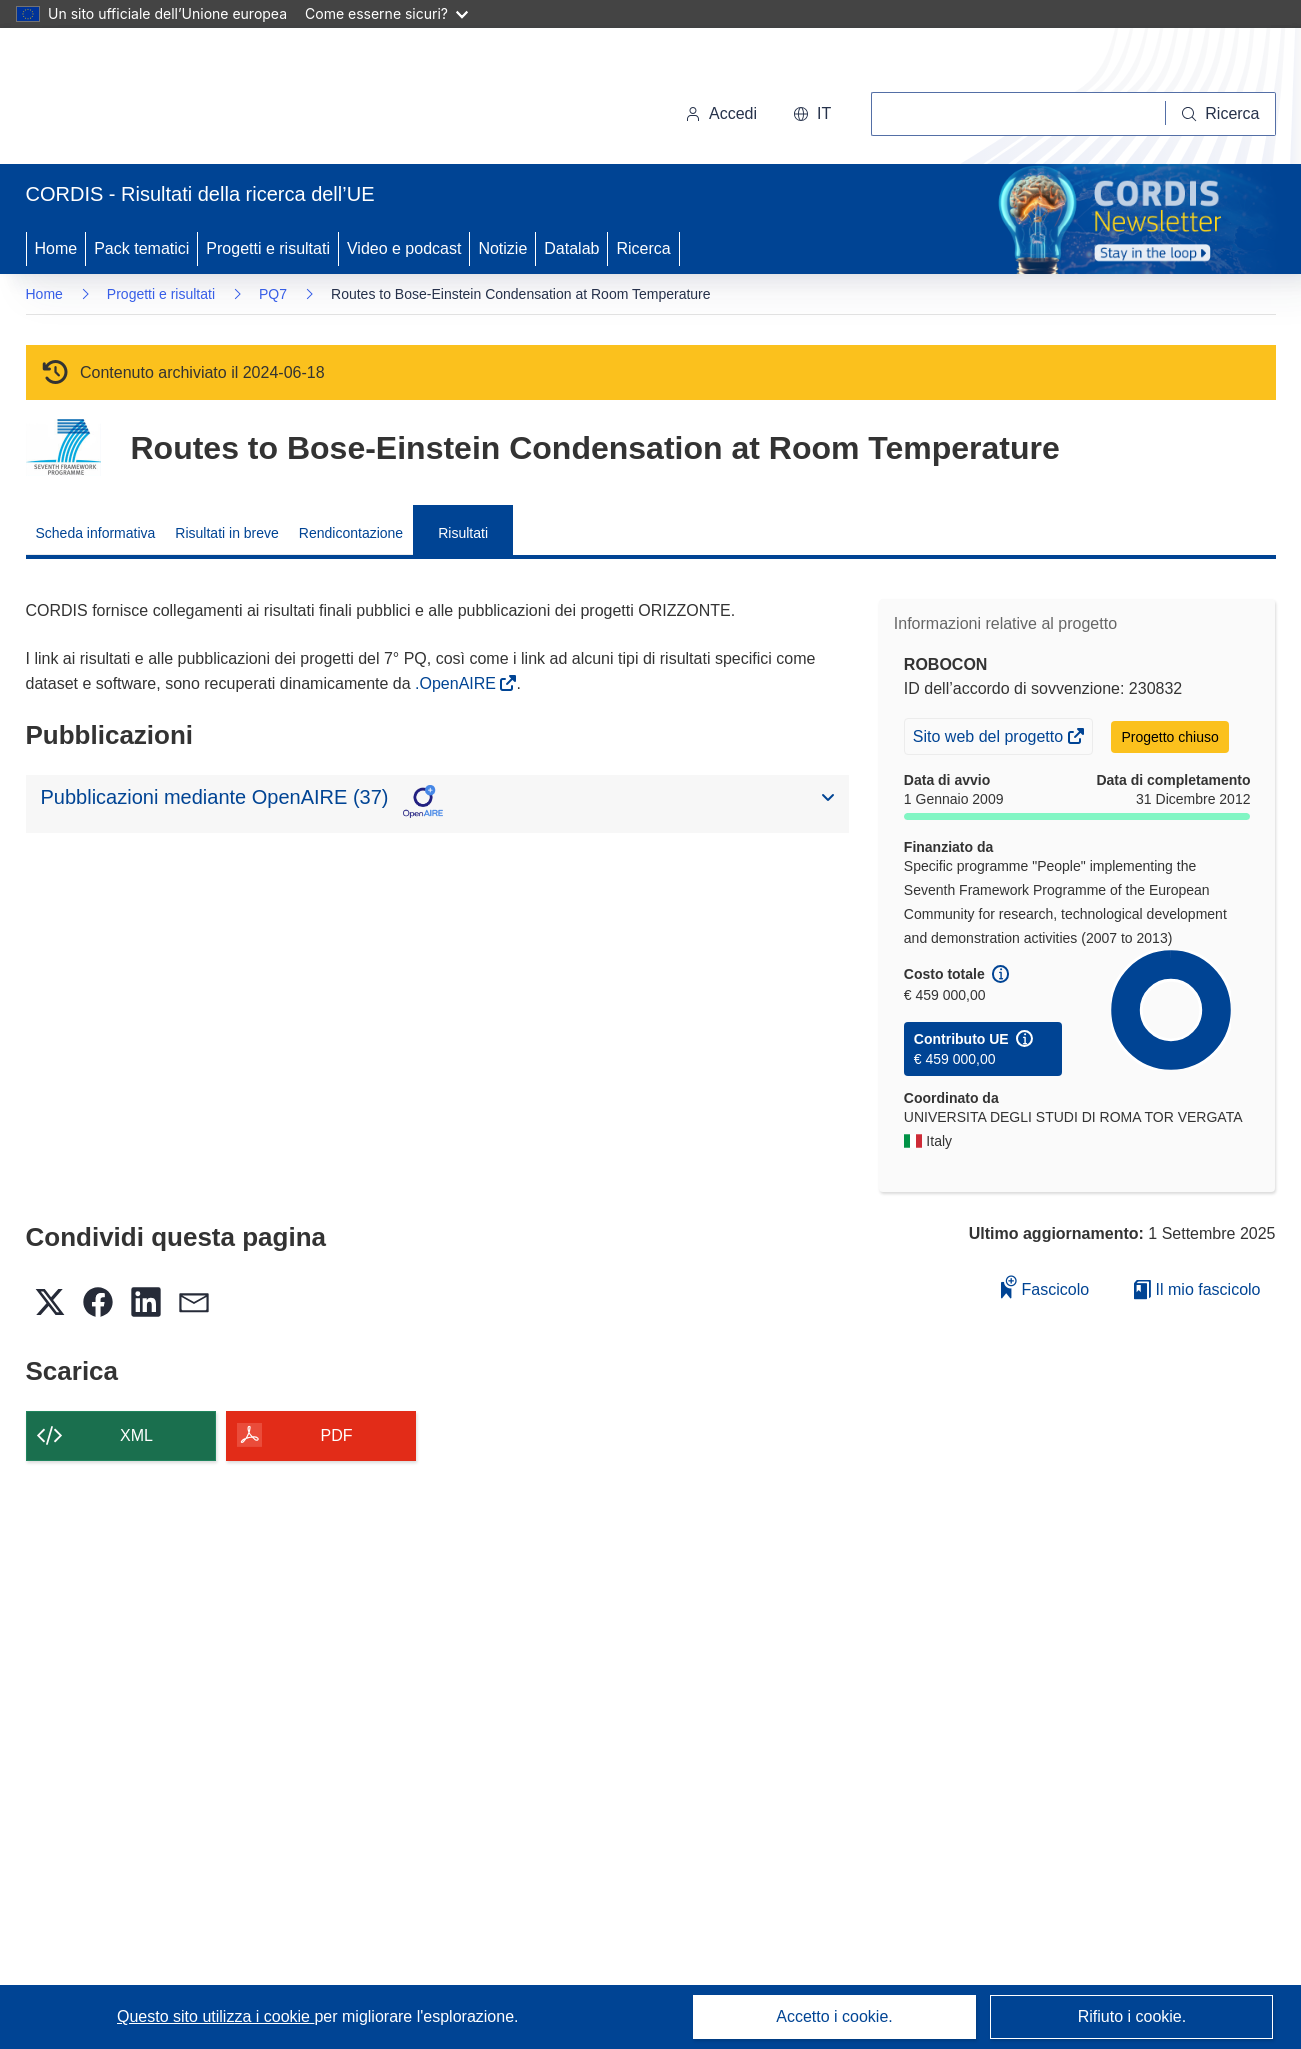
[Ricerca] (1220, 114)
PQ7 (273, 294)
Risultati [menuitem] (463, 533)
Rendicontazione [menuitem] (351, 533)
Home (56, 248)
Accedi (721, 113)
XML (136, 1435)
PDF (337, 1435)
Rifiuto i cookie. (1132, 2016)
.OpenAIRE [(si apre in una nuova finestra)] (457, 683)
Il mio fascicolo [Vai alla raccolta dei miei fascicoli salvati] (1197, 1289)
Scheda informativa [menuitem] (96, 533)
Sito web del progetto (990, 739)
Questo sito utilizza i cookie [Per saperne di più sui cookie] (215, 2016)
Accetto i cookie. (834, 2016)
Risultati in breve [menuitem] (227, 533)
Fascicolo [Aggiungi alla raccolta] (1045, 1286)
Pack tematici (141, 248)
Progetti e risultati (268, 248)
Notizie (502, 248)
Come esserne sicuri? (386, 13)
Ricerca (643, 248)
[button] (812, 114)
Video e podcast (404, 248)
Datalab (571, 248)
